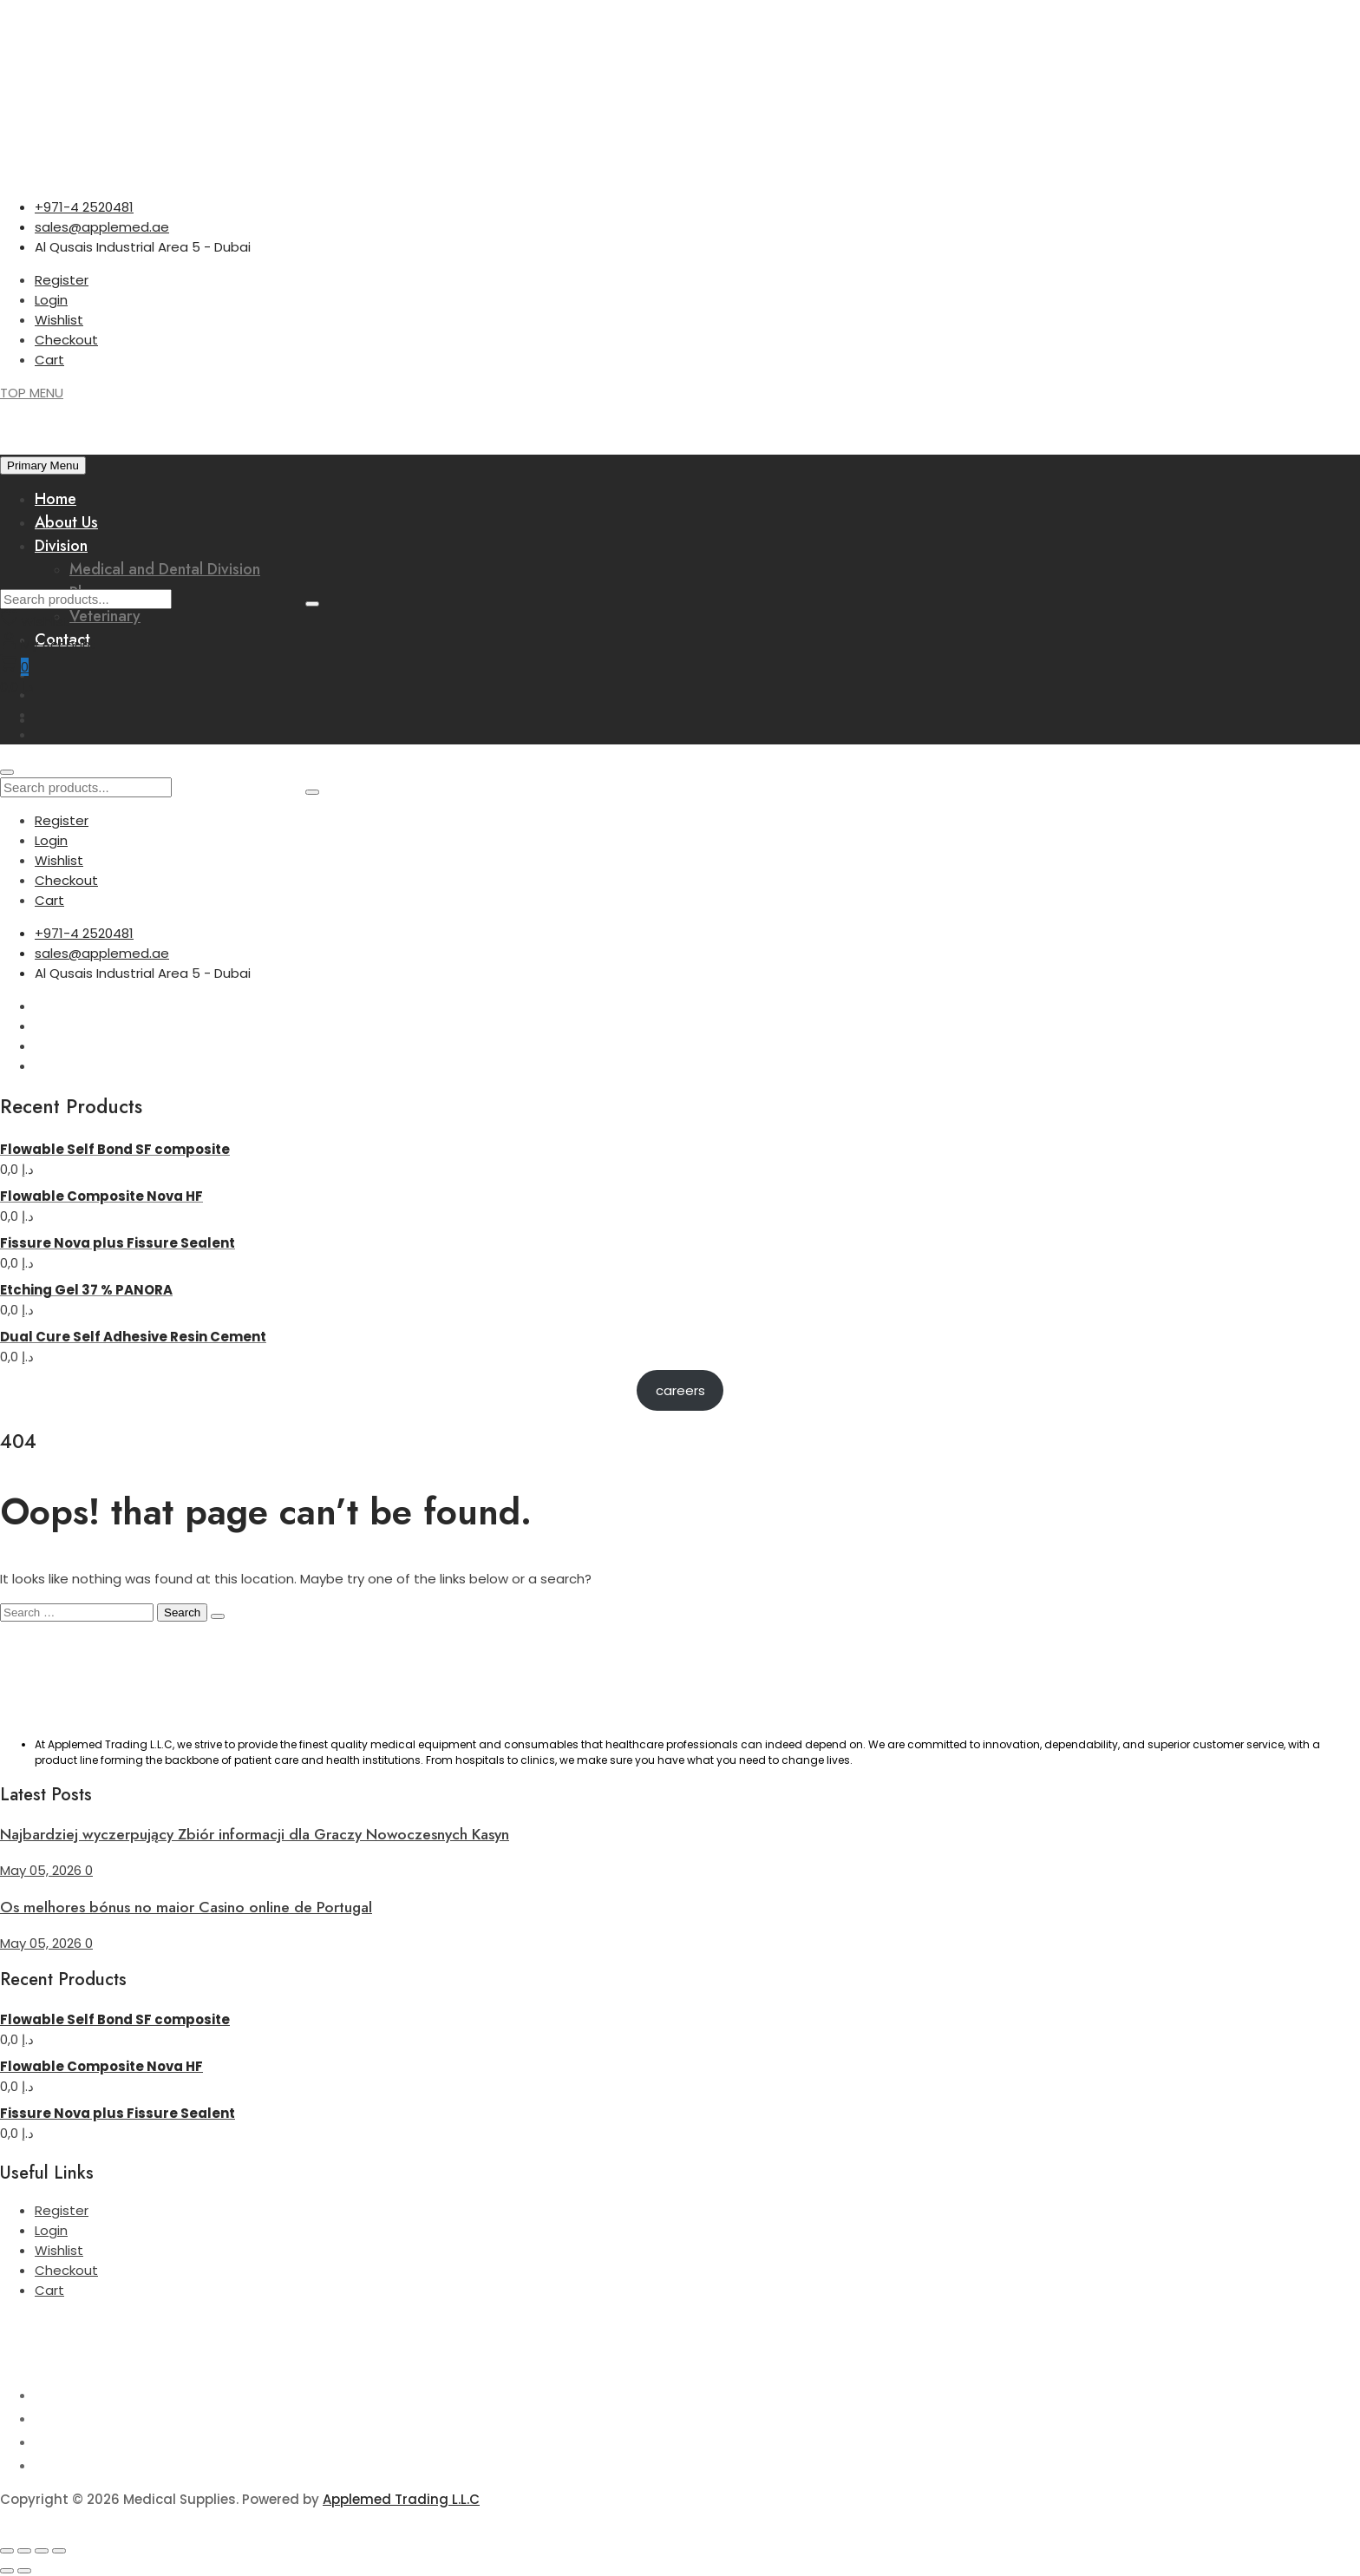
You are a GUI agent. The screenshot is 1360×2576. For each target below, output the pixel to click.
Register (61, 280)
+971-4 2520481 (84, 207)
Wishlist (59, 320)
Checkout (66, 340)
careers (680, 1390)
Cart (49, 360)
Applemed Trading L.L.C (401, 2499)
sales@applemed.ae (102, 227)
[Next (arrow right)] (24, 2570)
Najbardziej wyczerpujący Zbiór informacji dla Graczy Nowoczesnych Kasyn (254, 1834)
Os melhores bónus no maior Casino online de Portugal (186, 1907)
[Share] (42, 2550)
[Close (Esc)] (59, 2550)
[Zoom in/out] (7, 2550)
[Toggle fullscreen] (24, 2550)
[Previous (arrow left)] (7, 2570)
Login (51, 300)
